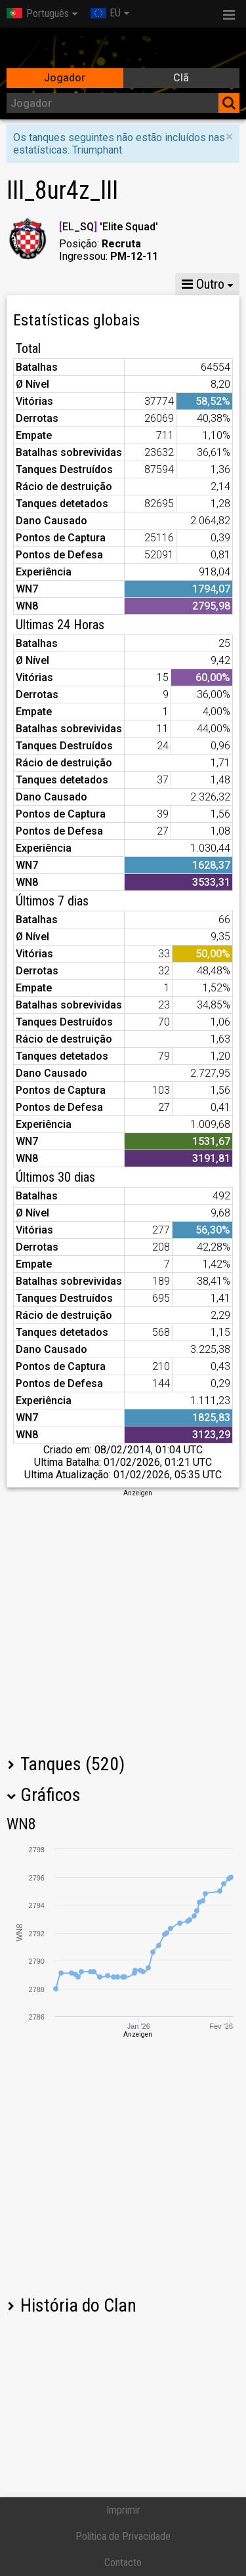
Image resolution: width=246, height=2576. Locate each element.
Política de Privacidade (123, 2536)
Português (38, 13)
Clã (181, 78)
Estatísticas (42, 284)
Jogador (64, 78)
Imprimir (123, 2510)
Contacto (123, 2562)
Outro (203, 284)
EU (106, 13)
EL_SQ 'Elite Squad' (108, 226)
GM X (110, 284)
